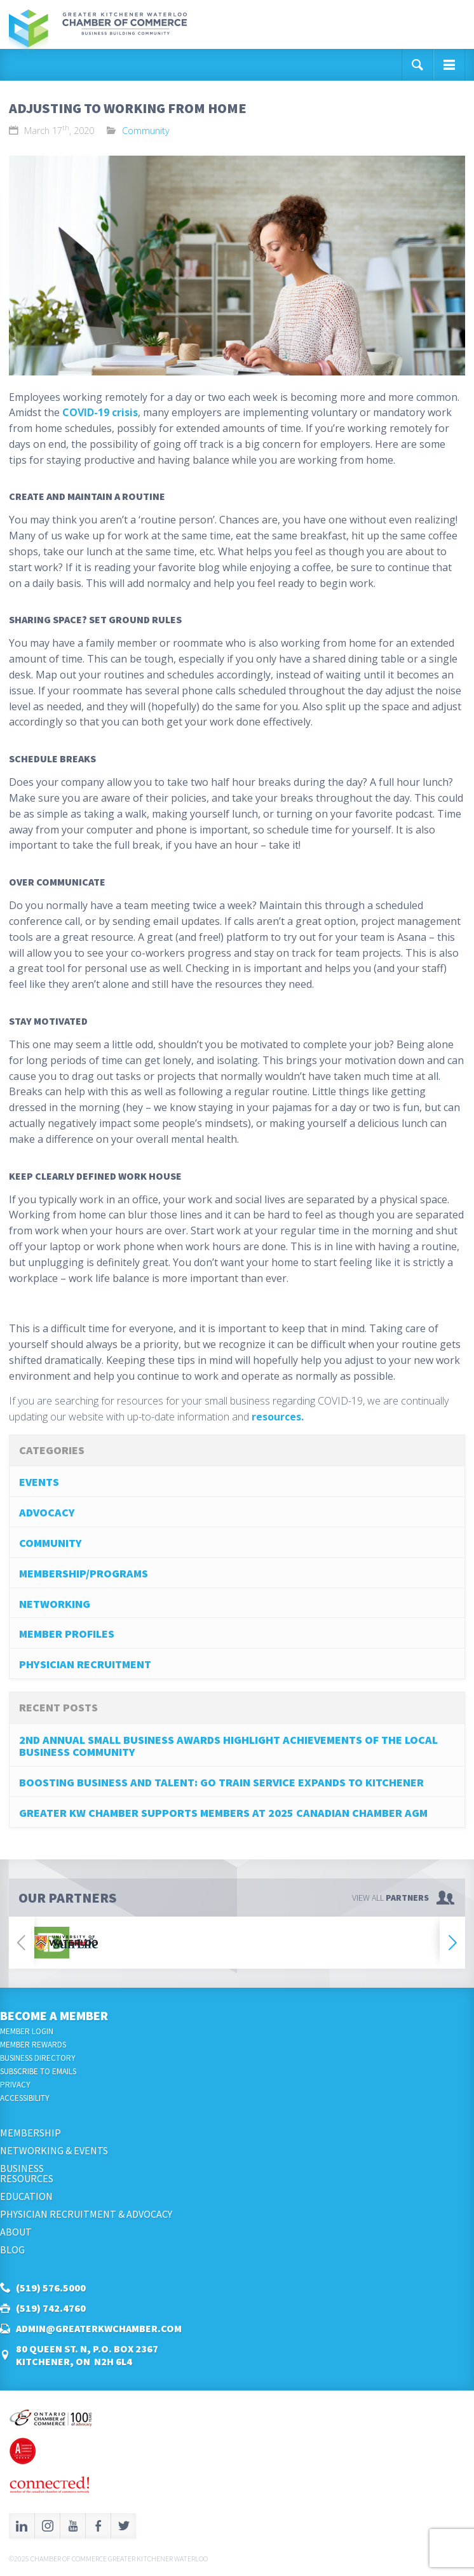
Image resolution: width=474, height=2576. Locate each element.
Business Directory (38, 2058)
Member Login (26, 2031)
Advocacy (47, 1512)
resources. (278, 1417)
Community (146, 131)
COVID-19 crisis (100, 412)
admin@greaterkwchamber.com (99, 2328)
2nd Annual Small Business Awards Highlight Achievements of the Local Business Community (228, 1746)
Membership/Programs (83, 1573)
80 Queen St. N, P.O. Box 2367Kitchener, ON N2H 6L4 (87, 2355)
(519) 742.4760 (51, 2308)
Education (26, 2196)
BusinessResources (26, 2173)
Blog (12, 2249)
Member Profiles (66, 1633)
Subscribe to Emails (38, 2071)
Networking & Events (54, 2150)
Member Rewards (33, 2044)
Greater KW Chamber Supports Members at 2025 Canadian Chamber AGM (223, 1812)
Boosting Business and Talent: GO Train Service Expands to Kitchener (221, 1782)
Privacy (15, 2084)
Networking (54, 1603)
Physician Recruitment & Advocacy (86, 2214)
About (16, 2231)
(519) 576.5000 (51, 2287)
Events (39, 1481)
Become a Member (54, 2015)
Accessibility (25, 2098)
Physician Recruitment (85, 1664)
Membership (30, 2132)
